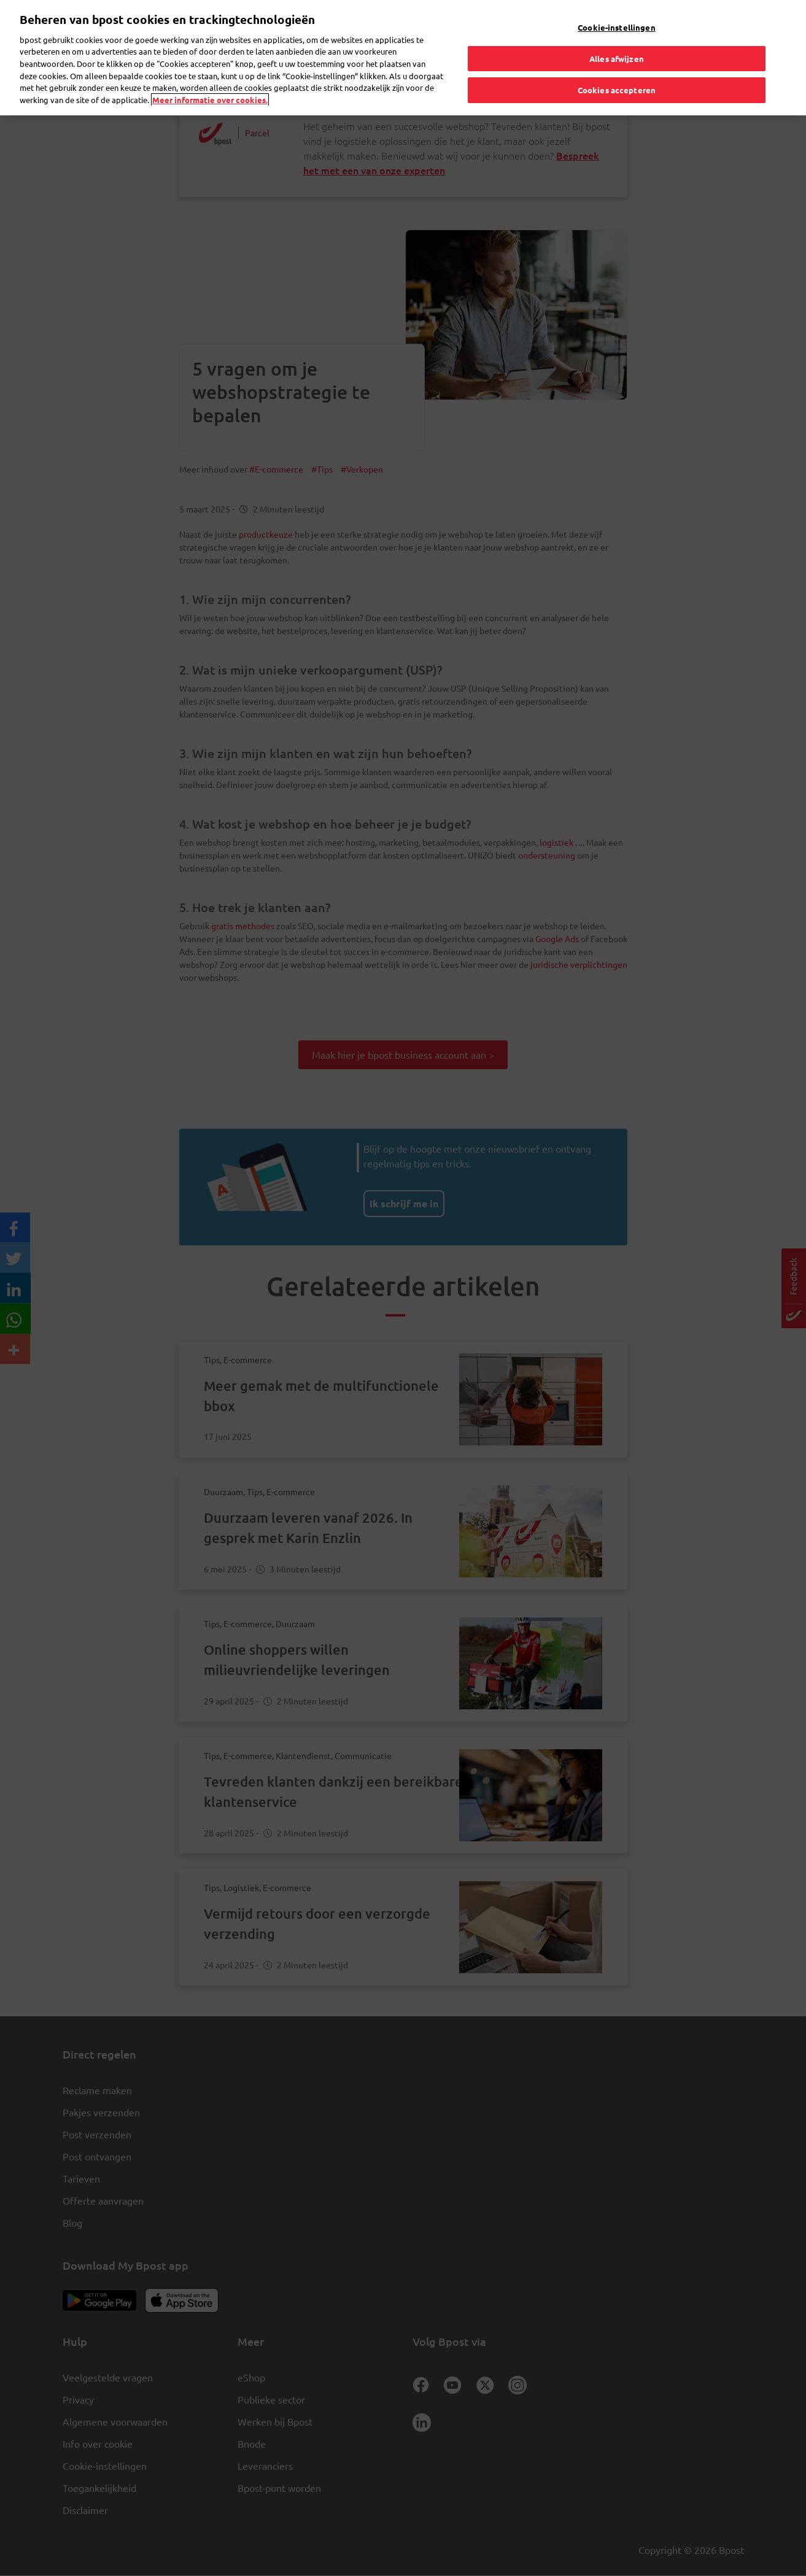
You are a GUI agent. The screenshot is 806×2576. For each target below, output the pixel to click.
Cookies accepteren (617, 86)
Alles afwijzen (616, 54)
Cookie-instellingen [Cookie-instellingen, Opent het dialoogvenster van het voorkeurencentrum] (616, 23)
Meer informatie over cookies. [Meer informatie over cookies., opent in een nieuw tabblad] (210, 95)
